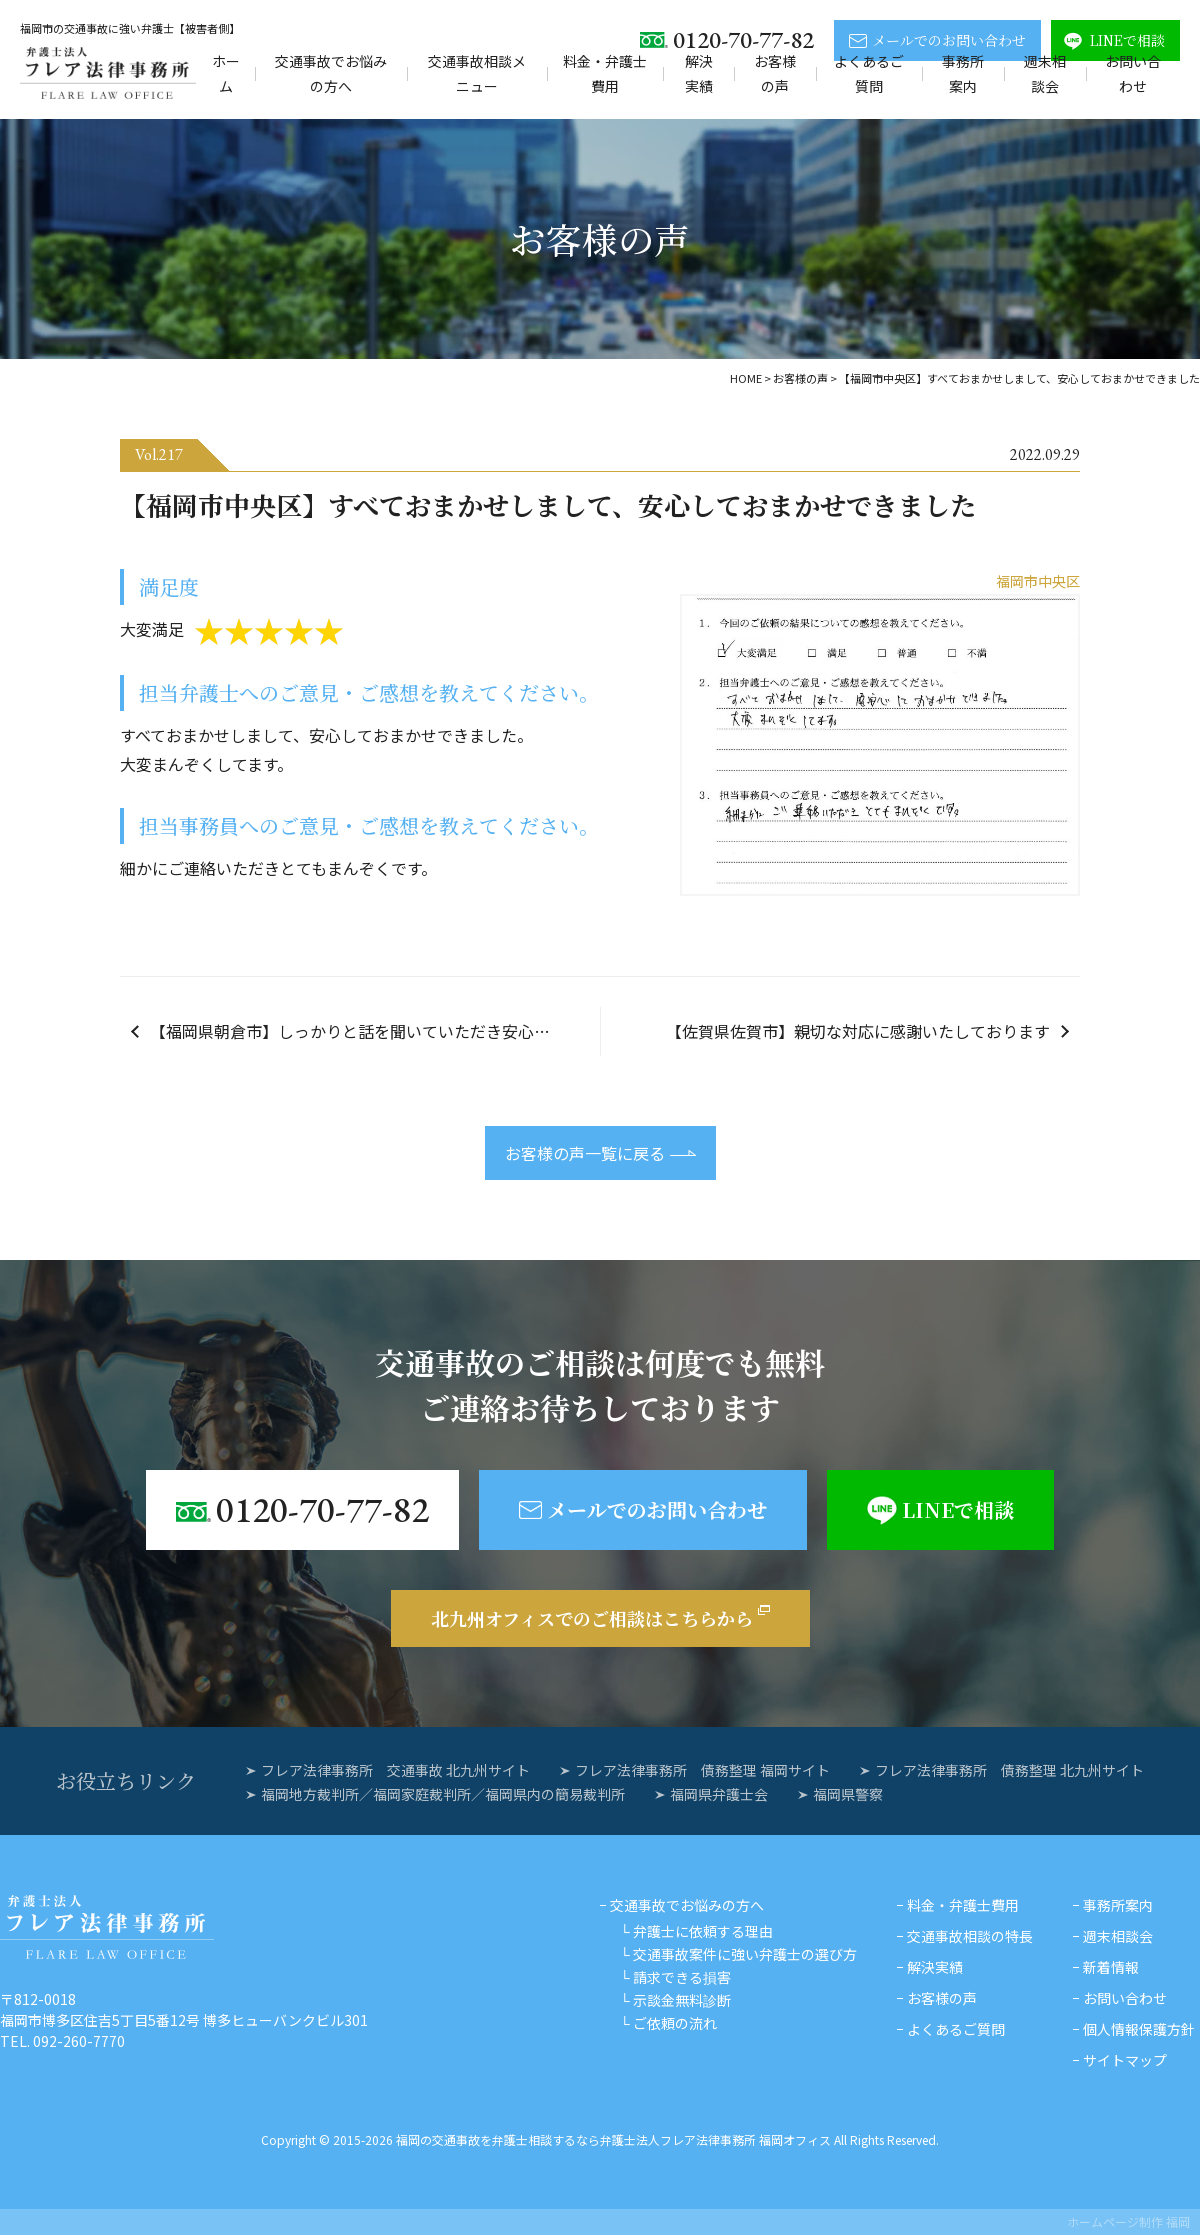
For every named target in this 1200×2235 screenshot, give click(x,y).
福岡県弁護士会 (719, 1794)
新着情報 (1111, 1967)
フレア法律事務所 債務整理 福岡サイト (702, 1770)
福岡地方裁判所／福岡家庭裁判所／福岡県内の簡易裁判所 (443, 1794)
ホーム (226, 73)
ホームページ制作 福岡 (1128, 2221)
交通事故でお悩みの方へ (331, 73)
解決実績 (699, 73)
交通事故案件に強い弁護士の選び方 (745, 1954)
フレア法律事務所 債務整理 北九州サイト (1009, 1770)
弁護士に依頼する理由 (703, 1931)
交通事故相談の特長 (970, 1936)
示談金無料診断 (682, 2000)
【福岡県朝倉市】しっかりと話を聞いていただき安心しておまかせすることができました (375, 1031)
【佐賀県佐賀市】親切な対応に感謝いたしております (858, 1031)
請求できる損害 (682, 1977)
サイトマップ (1125, 2060)
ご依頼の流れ (675, 2023)
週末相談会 (1045, 73)
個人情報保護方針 (1139, 2029)
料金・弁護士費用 (605, 73)
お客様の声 (775, 73)
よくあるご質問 (869, 73)
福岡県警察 (848, 1794)
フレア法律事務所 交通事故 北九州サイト (395, 1770)
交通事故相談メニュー (477, 73)
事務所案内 (963, 73)
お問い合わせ (1133, 73)
